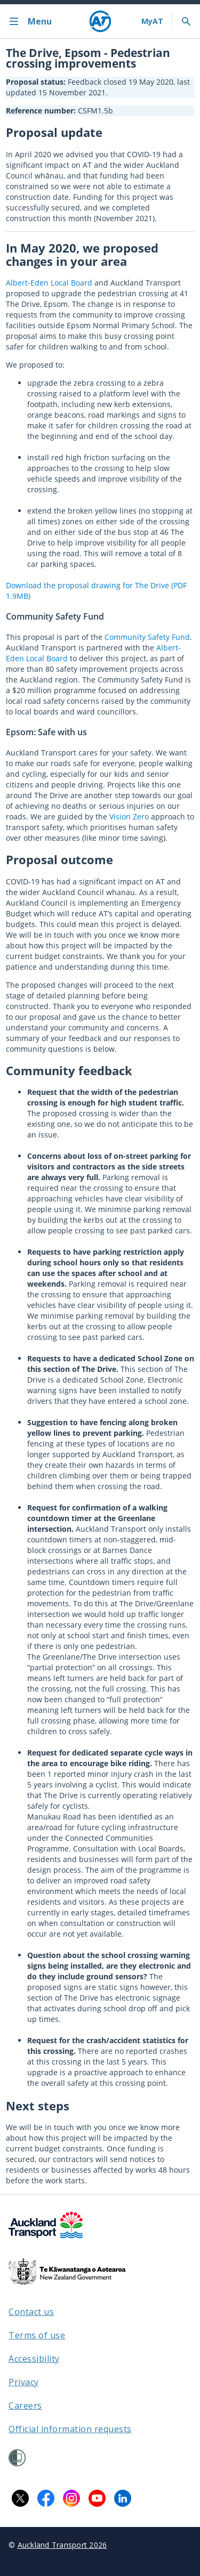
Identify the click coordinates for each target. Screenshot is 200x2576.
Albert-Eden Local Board (49, 283)
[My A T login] (152, 21)
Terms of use (37, 2335)
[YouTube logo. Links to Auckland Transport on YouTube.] (97, 2498)
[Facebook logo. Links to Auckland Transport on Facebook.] (46, 2498)
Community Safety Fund (147, 637)
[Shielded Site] (17, 2457)
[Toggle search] (186, 21)
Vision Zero (129, 816)
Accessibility (34, 2358)
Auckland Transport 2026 (62, 2545)
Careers (25, 2405)
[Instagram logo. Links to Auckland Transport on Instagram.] (71, 2498)
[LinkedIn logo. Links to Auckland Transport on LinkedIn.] (122, 2498)
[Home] (100, 21)
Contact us (31, 2312)
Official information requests (70, 2429)
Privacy (24, 2382)
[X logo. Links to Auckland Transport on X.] (20, 2498)
